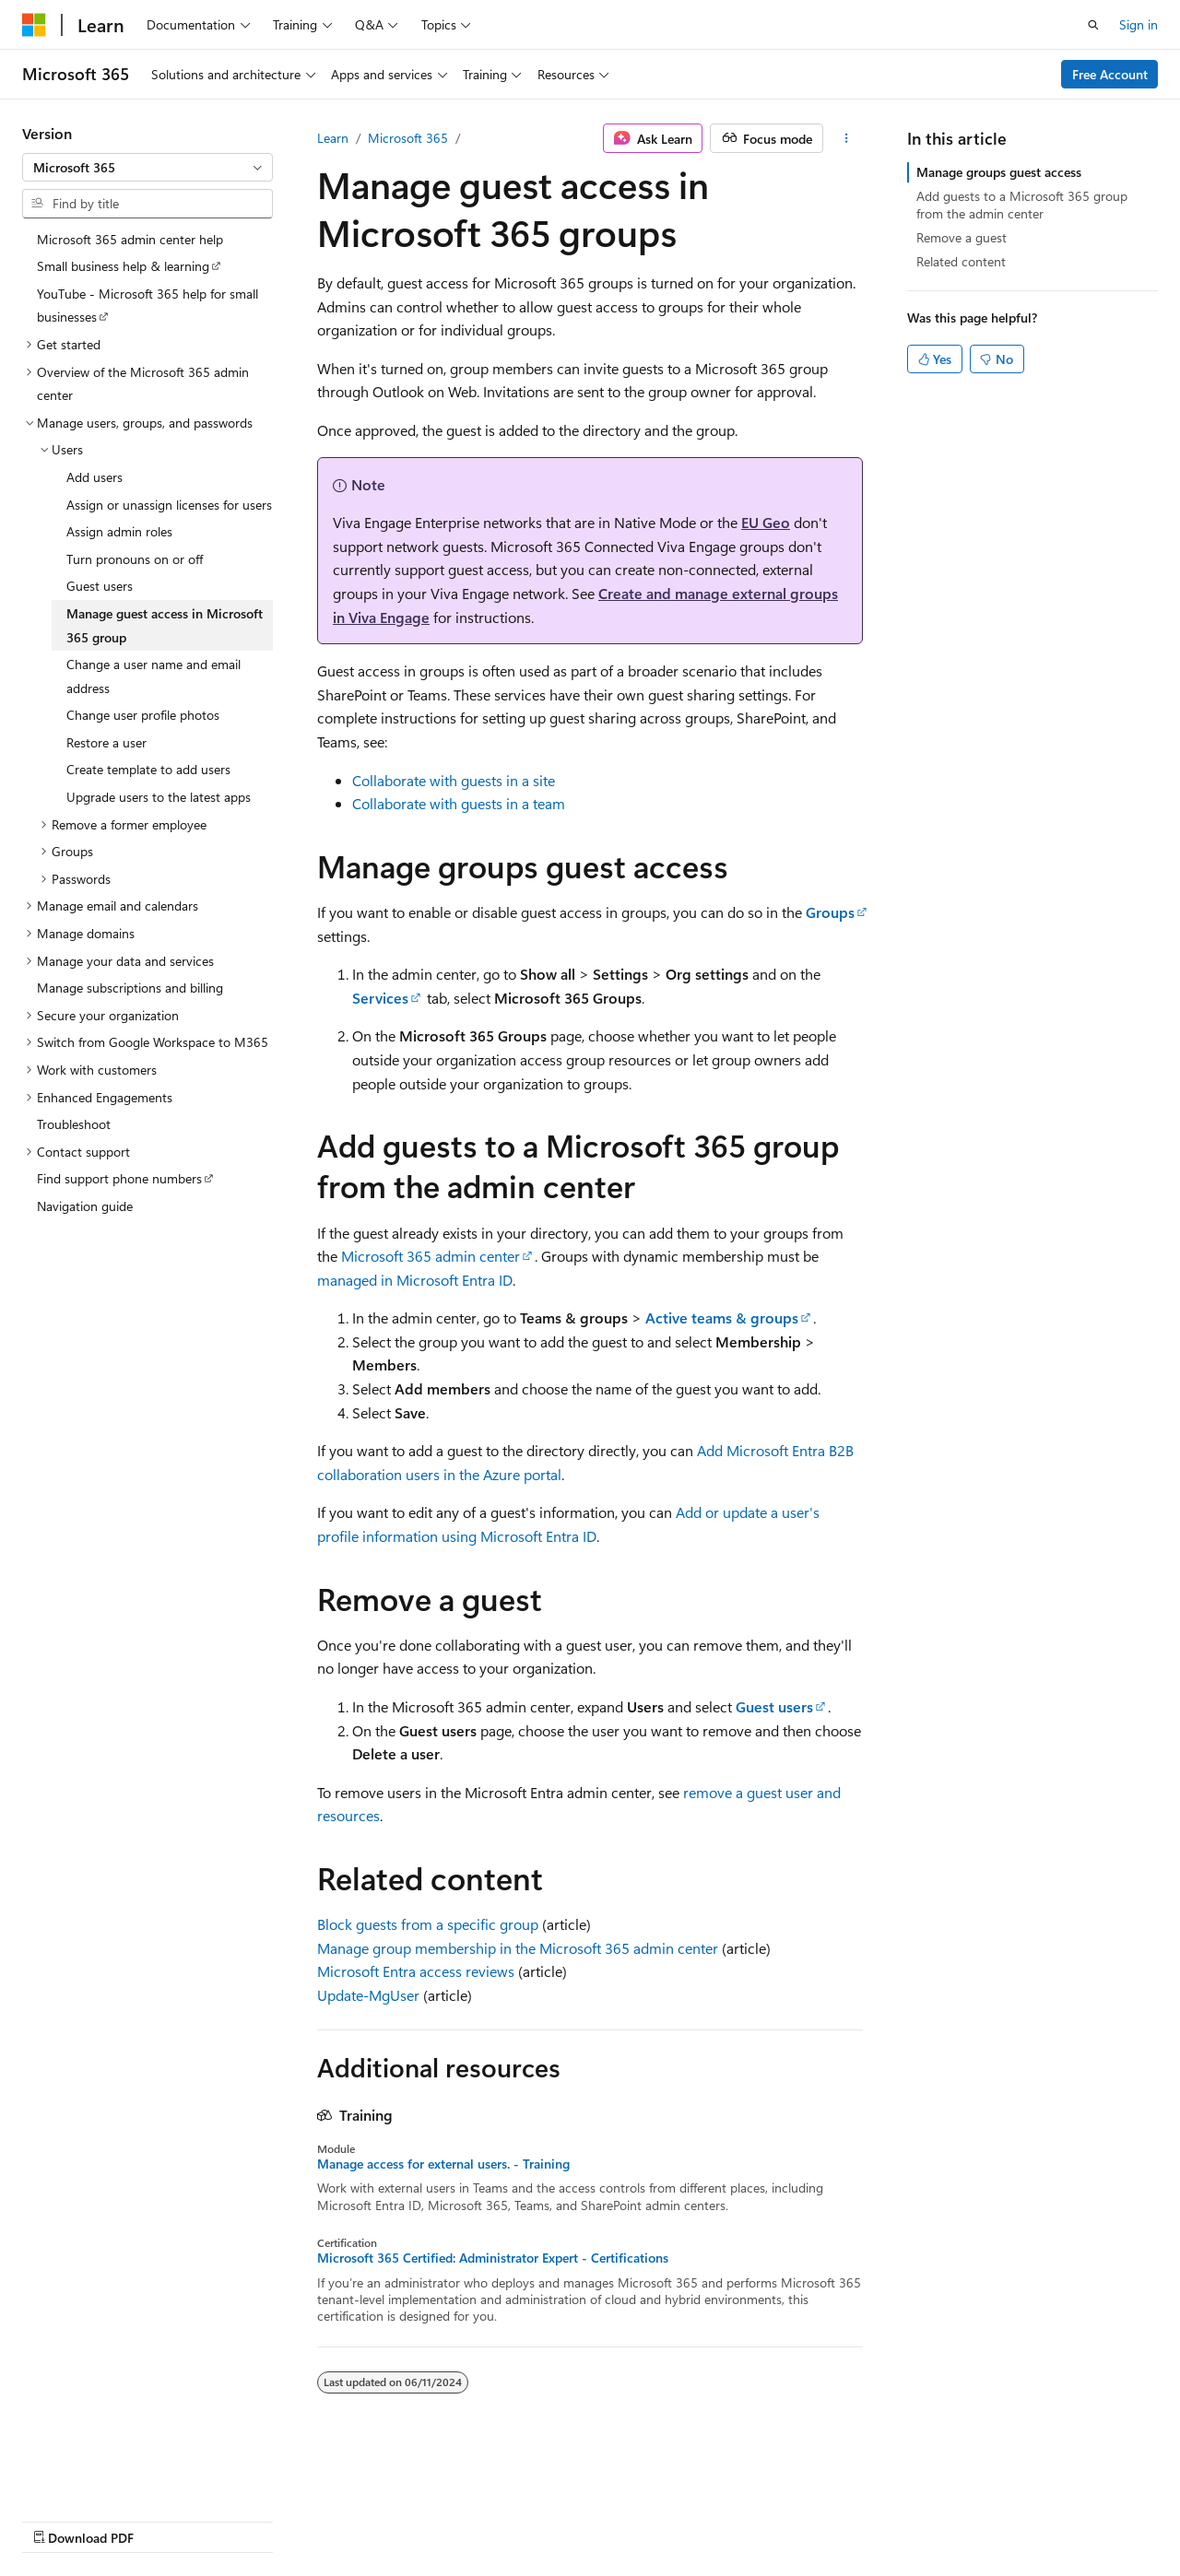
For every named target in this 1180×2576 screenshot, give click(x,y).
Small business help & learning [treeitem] (123, 266)
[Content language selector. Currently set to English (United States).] (106, 2475)
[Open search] (1093, 24)
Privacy (403, 2519)
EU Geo (765, 522)
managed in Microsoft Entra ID (415, 1279)
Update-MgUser (368, 1995)
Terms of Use (494, 2519)
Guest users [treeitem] (99, 585)
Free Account (1110, 74)
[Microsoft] (34, 25)
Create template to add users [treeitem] (148, 769)
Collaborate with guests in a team (458, 803)
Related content (961, 261)
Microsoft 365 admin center (430, 1255)
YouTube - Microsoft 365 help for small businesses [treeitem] (147, 305)
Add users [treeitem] (94, 477)
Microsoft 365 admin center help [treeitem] (130, 239)
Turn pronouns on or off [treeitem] (134, 559)
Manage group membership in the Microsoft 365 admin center (517, 1948)
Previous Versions (167, 2519)
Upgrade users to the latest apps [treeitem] (158, 797)
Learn (332, 138)
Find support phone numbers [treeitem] (119, 1178)
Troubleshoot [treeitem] (74, 1124)
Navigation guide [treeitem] (85, 1206)
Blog (251, 2519)
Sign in (1138, 24)
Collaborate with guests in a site (453, 780)
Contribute (330, 2519)
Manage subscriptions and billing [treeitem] (130, 987)
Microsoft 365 (408, 138)
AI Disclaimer (59, 2519)
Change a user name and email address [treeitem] (153, 676)
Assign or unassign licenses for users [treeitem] (169, 504)
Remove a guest (961, 237)
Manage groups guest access (998, 172)
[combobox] (147, 167)
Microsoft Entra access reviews (415, 1971)
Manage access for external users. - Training (443, 2164)
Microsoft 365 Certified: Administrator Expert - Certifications (492, 2258)
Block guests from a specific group (427, 1924)
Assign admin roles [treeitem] (119, 531)
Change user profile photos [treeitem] (142, 714)
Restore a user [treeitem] (106, 742)
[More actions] (847, 138)
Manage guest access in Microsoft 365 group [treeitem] (164, 625)
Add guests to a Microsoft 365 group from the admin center (1021, 204)
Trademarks (585, 2519)
